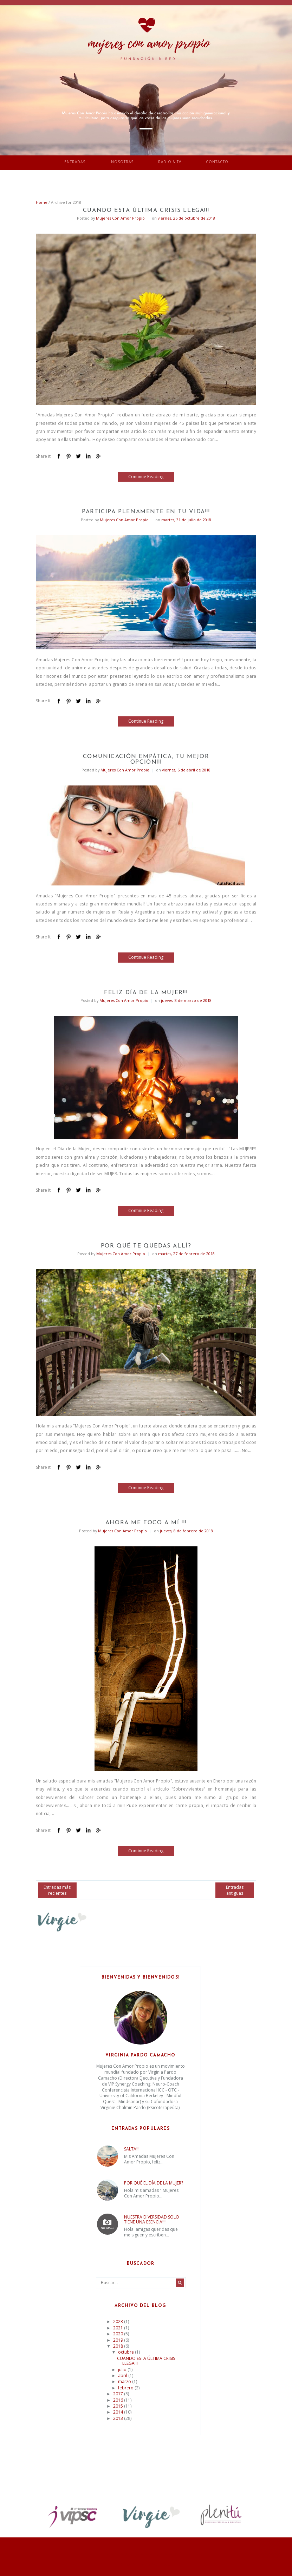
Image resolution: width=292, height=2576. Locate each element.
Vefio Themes (188, 2554)
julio (123, 2370)
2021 (118, 2328)
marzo (125, 2381)
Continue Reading (145, 477)
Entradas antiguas (235, 1890)
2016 (118, 2400)
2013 (118, 2418)
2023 (118, 2321)
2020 (118, 2334)
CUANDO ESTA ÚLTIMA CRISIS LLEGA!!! (146, 210)
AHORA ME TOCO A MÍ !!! (146, 1523)
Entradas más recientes (57, 1890)
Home (41, 202)
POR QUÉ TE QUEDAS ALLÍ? (146, 1246)
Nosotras (122, 161)
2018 (118, 2346)
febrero (126, 2388)
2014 (118, 2412)
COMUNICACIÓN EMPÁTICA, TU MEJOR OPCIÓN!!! (146, 759)
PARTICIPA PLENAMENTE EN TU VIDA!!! (146, 512)
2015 (118, 2406)
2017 (118, 2394)
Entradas (74, 161)
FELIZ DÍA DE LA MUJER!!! (146, 993)
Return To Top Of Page (146, 2564)
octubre (126, 2352)
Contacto (217, 161)
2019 (118, 2340)
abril (123, 2375)
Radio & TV (169, 161)
